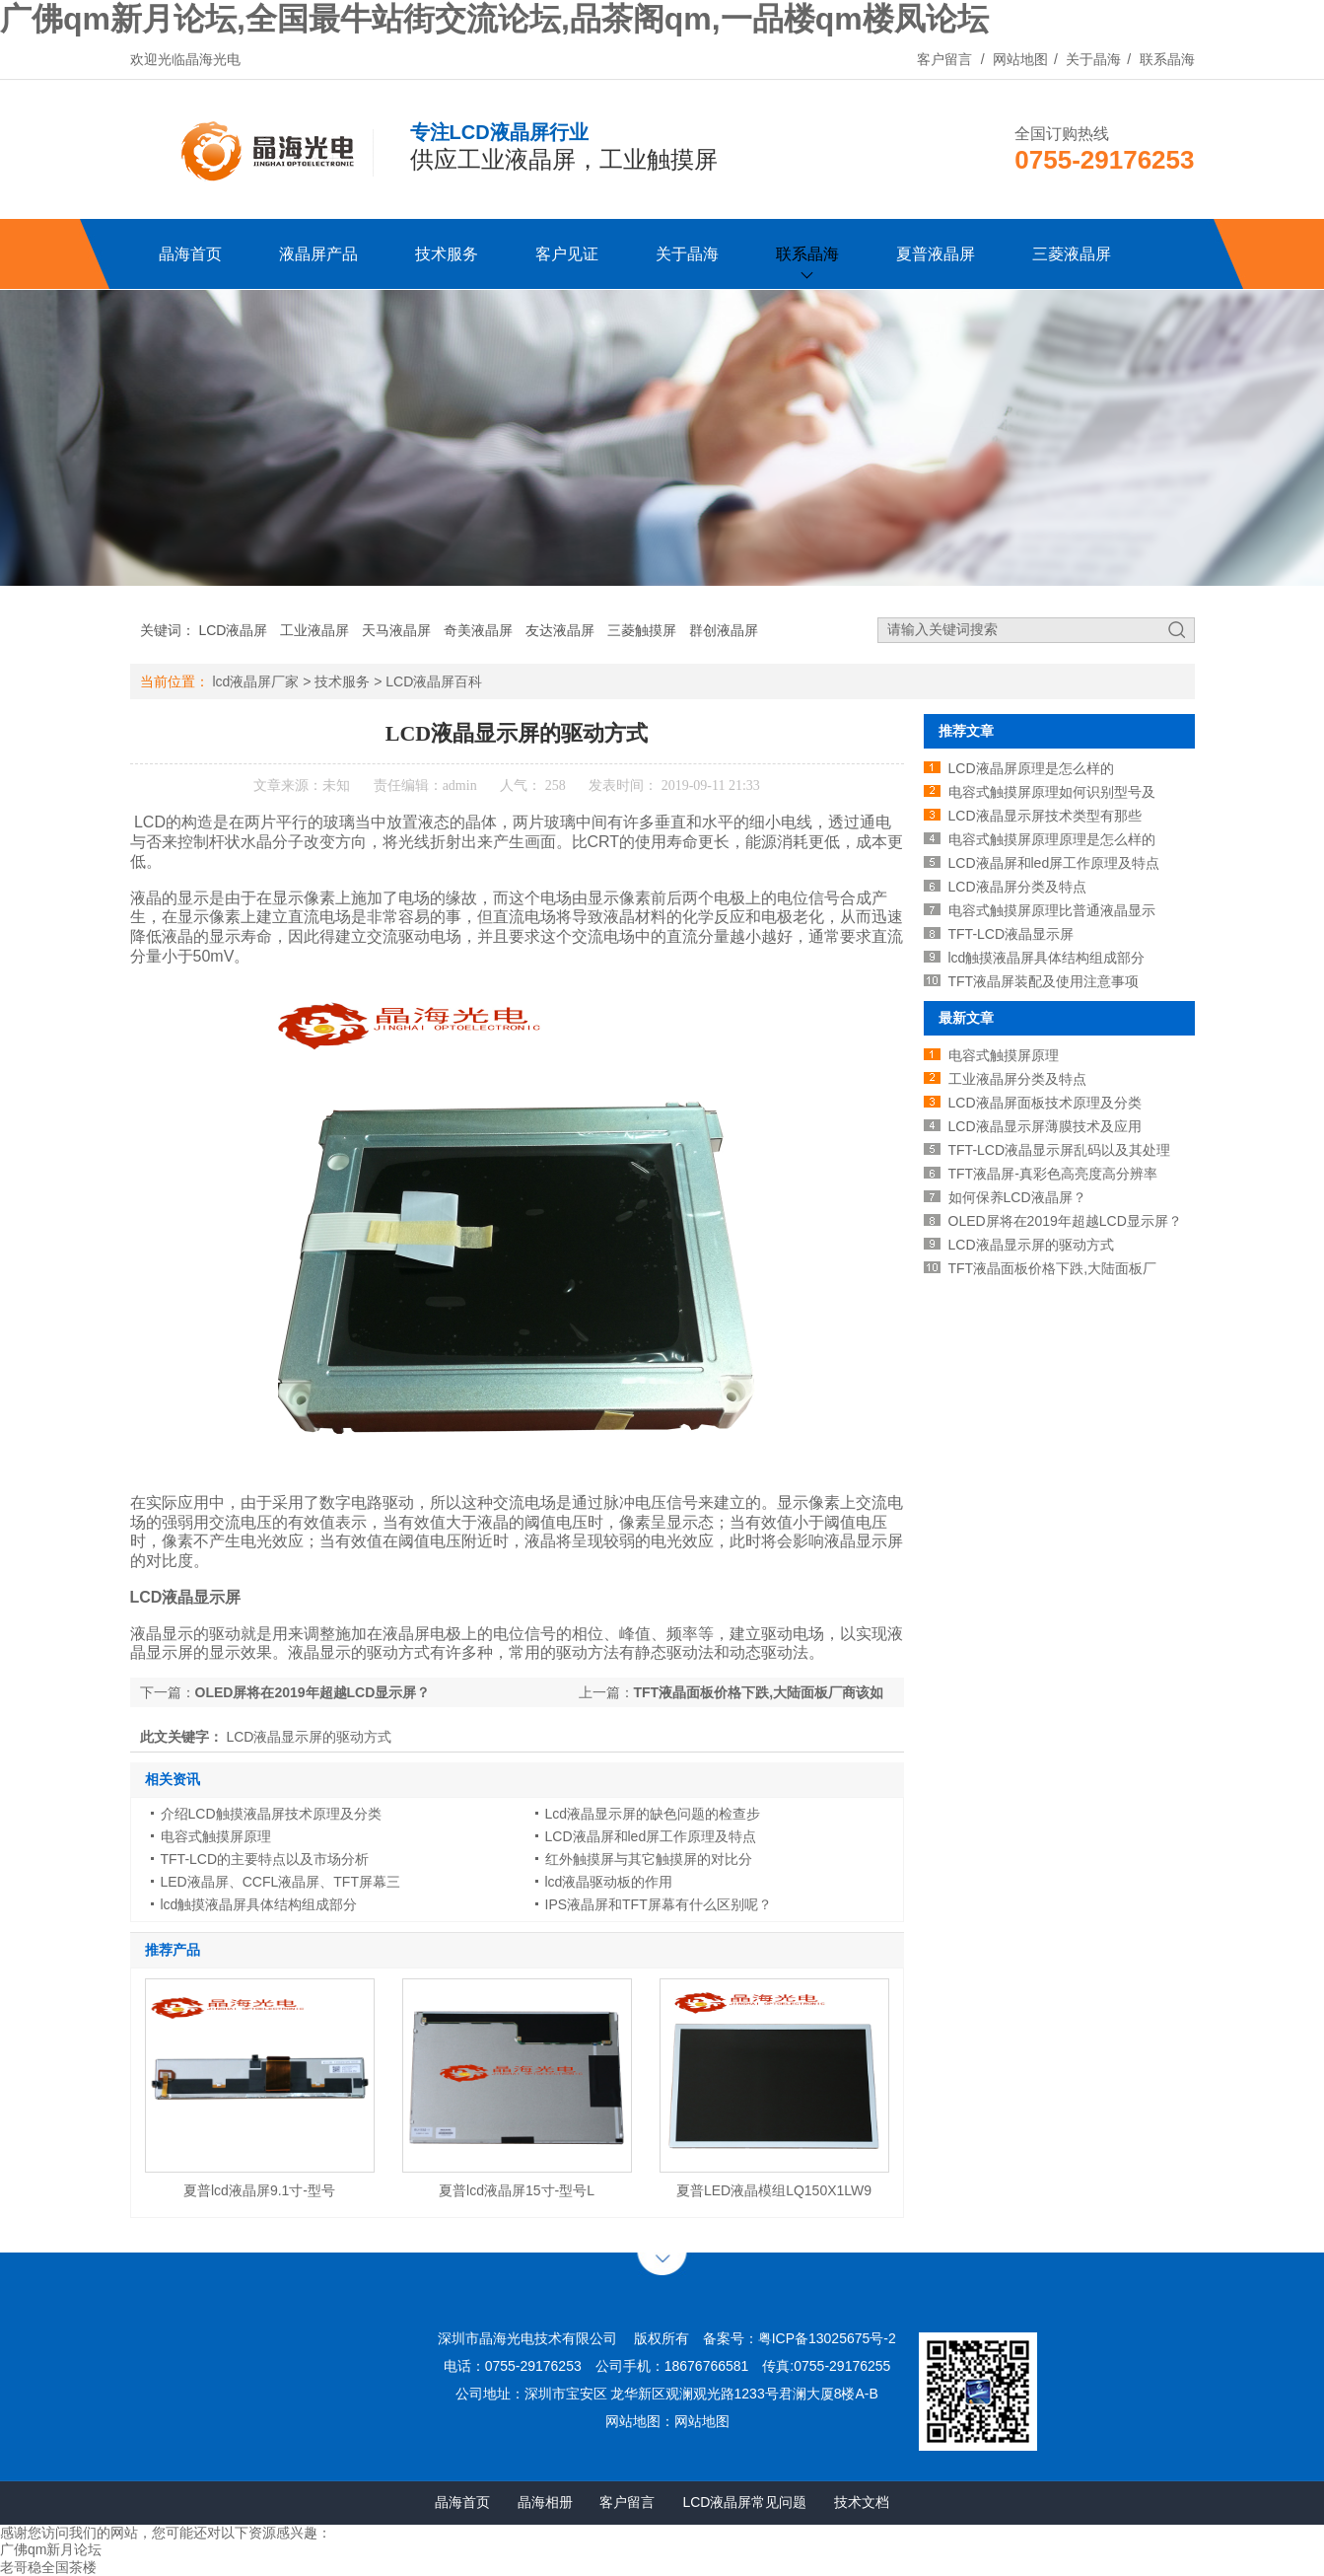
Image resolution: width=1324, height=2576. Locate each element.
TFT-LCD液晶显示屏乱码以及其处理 (1059, 1150)
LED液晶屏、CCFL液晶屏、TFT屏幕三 (280, 1882)
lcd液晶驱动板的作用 (609, 1882)
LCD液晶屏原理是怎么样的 (1031, 768)
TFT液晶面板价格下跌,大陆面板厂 (1052, 1268)
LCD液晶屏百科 (433, 681)
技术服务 (446, 254)
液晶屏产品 (318, 254)
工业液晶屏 (314, 630)
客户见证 (566, 254)
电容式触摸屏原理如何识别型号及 (1051, 792)
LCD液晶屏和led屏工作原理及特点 (651, 1836)
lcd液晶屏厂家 (255, 681)
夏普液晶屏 (935, 254)
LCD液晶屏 (232, 630)
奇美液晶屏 (478, 630)
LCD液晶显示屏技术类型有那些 (1045, 815)
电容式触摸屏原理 (216, 1836)
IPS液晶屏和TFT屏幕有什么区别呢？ (658, 1904)
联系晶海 (1167, 59)
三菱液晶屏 (1071, 254)
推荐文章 (966, 731)
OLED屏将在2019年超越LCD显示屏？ (313, 1692)
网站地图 (1020, 59)
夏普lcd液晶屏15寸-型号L (516, 2190)
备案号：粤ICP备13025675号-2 (799, 2338)
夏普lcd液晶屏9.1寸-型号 (259, 2190)
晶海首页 (190, 254)
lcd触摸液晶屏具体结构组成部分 (259, 1904)
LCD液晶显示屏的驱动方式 (1031, 1244)
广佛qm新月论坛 (51, 2549)
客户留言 (944, 59)
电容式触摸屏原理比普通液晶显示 (1051, 910)
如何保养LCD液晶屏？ (1017, 1197)
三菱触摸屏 (641, 630)
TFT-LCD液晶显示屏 (1011, 934)
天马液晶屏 (396, 630)
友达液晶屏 (559, 630)
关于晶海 (1093, 59)
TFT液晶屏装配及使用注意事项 (1044, 981)
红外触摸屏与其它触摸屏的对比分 (648, 1859)
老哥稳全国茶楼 (48, 2567)
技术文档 (861, 2502)
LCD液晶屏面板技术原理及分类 (1045, 1102)
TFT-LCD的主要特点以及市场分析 (265, 1859)
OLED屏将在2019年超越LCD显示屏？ (1065, 1221)
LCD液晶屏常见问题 (744, 2502)
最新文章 (966, 1018)
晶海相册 (545, 2502)
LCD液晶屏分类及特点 (1017, 886)
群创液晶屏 (723, 630)
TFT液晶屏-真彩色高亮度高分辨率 (1052, 1173)
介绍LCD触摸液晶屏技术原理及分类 (271, 1814)
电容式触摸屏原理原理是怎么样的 (1051, 839)
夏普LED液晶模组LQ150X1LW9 (773, 2190)
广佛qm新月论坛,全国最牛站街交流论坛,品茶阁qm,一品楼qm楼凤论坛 (494, 18)
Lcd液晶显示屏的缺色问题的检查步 (653, 1814)
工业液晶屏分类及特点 (1017, 1079)
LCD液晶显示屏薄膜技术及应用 (1045, 1126)
